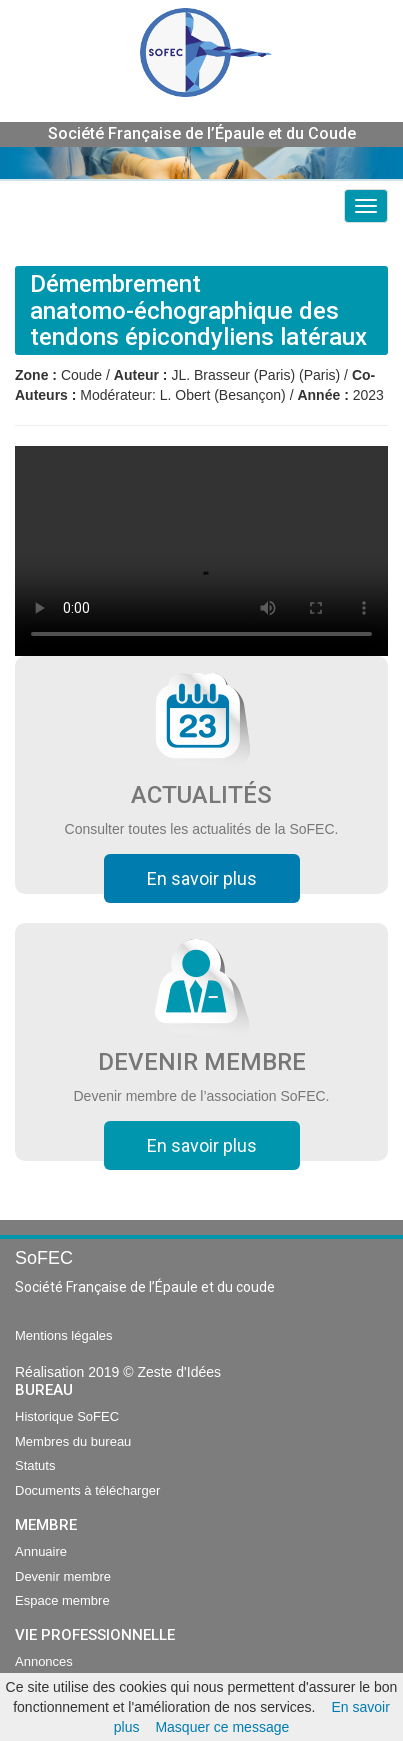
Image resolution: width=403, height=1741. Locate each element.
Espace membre (62, 1600)
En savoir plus (202, 878)
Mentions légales (64, 1335)
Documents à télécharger (87, 1490)
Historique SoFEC (67, 1416)
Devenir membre (63, 1576)
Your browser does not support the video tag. (201, 551)
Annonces (44, 1661)
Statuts (35, 1465)
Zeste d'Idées (179, 1372)
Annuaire (41, 1551)
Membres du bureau (73, 1441)
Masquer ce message (222, 1727)
